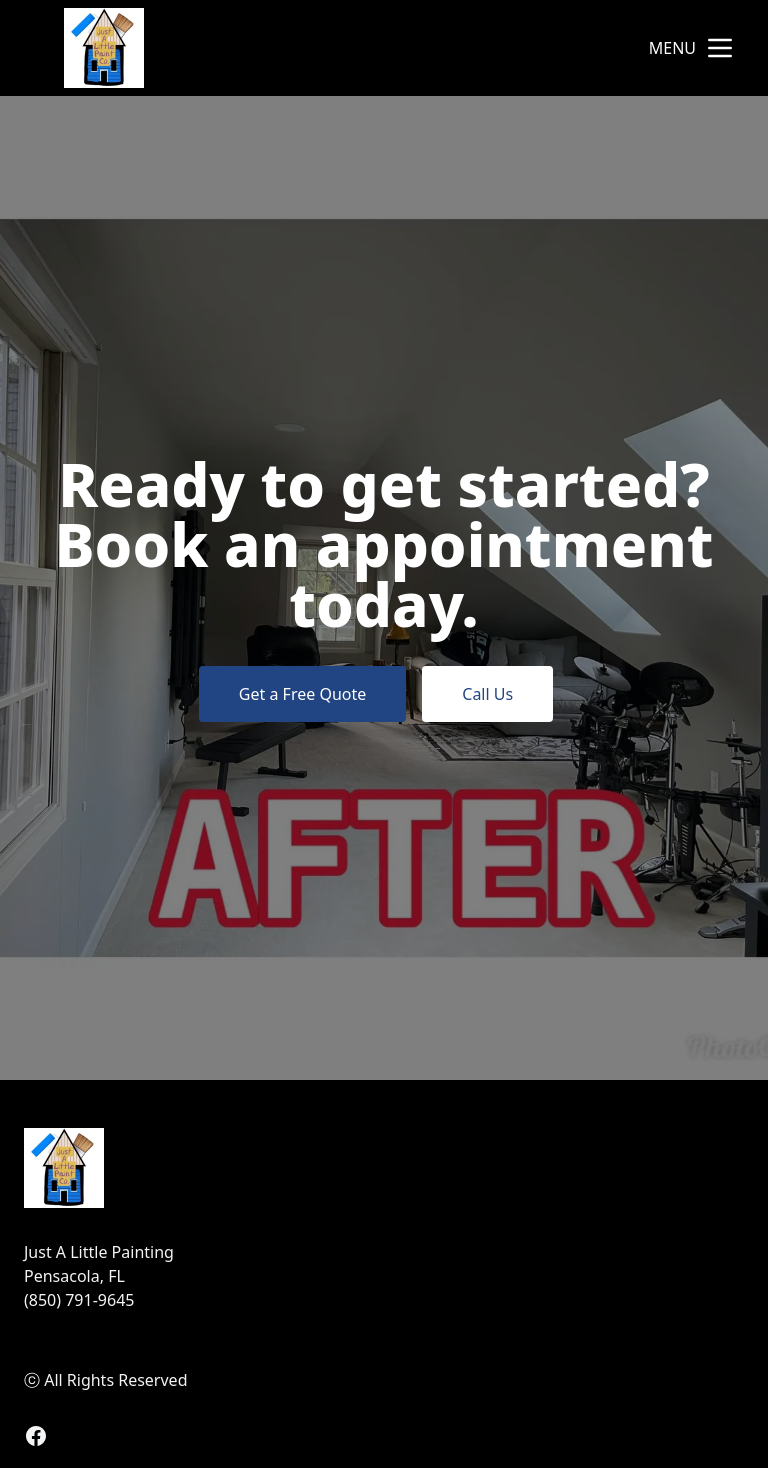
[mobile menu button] (720, 48)
